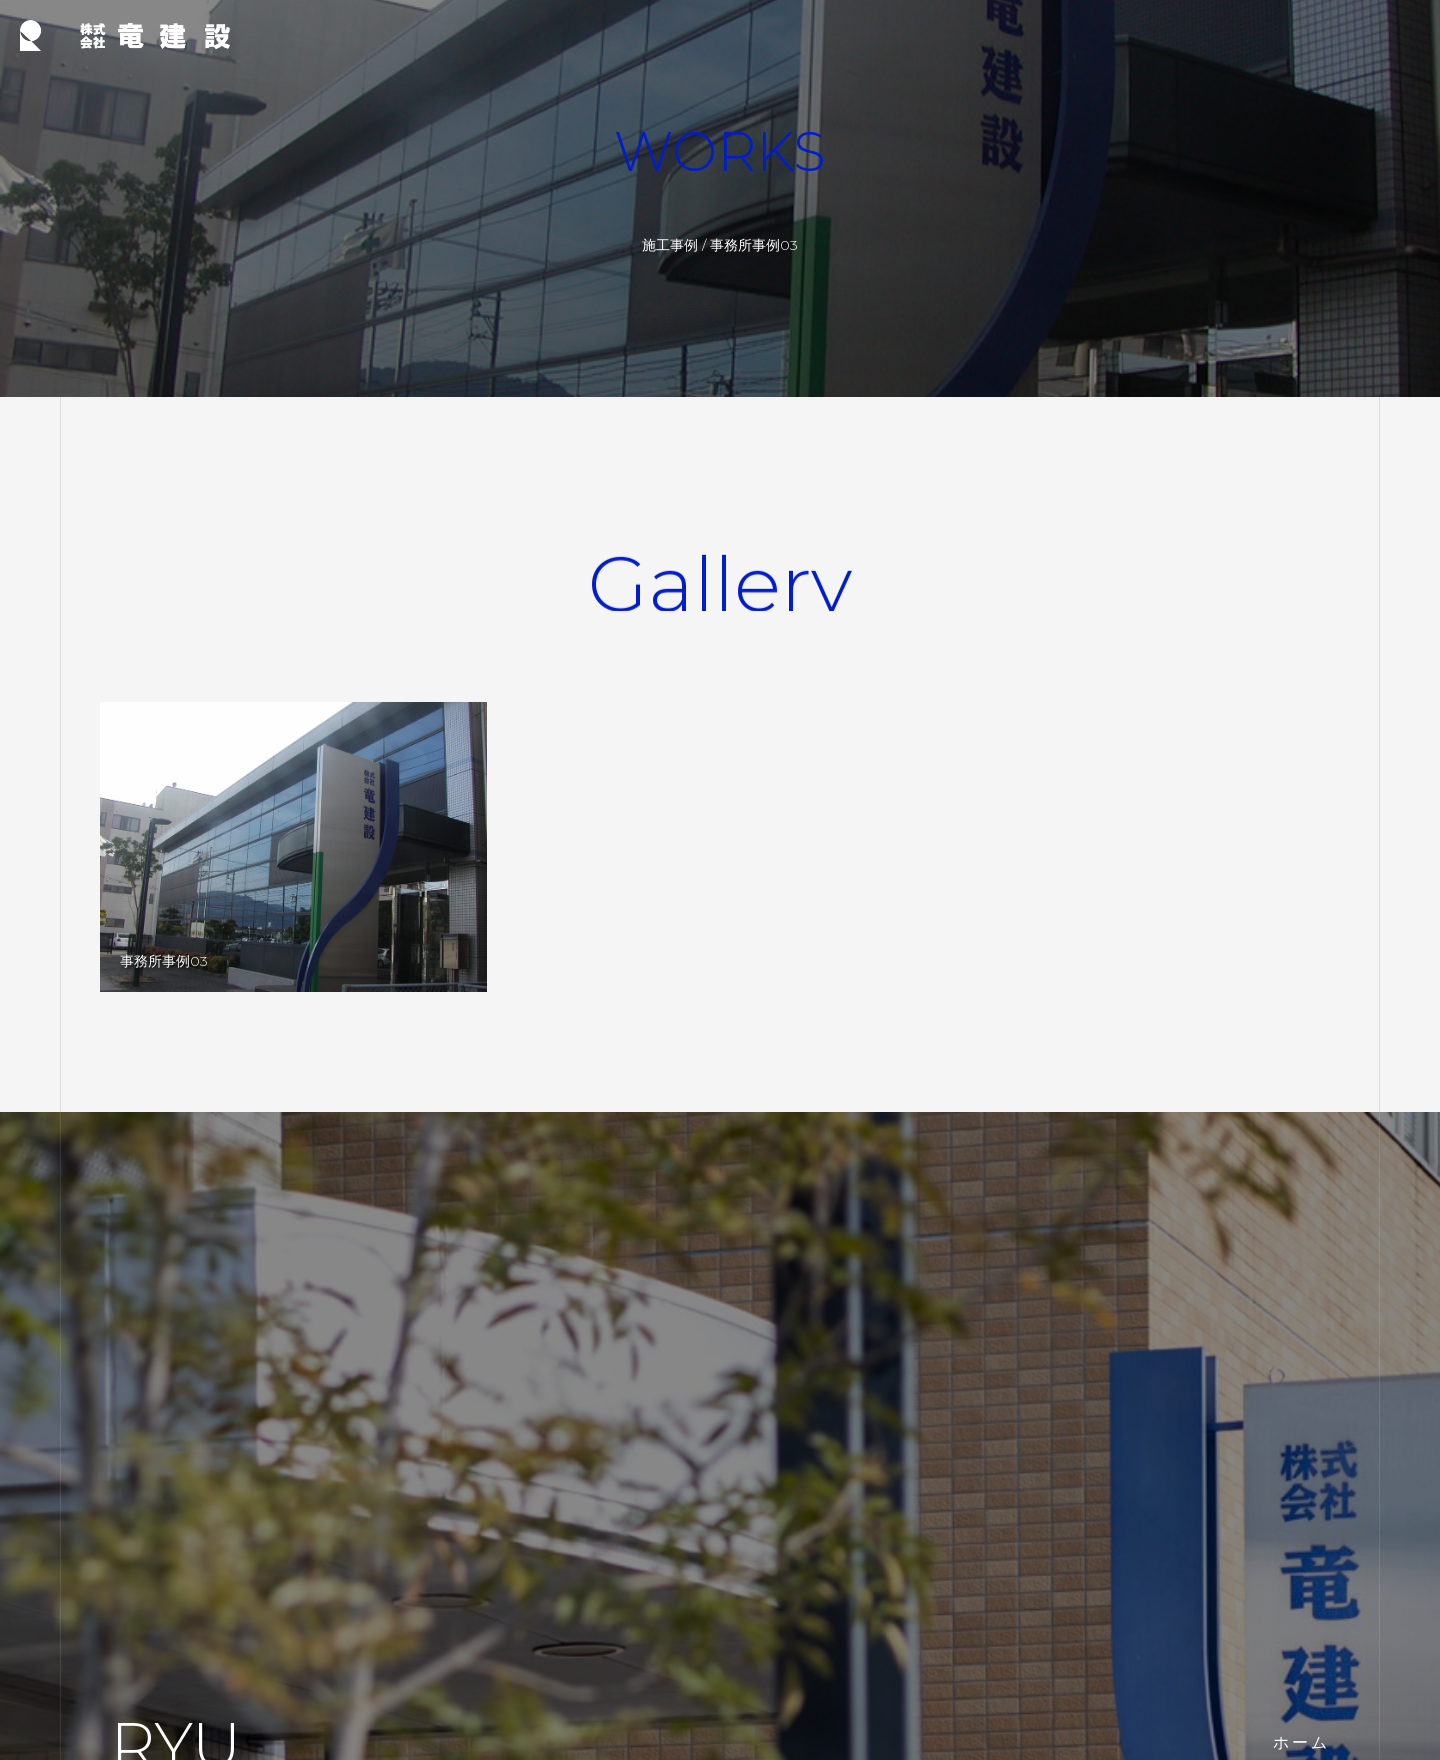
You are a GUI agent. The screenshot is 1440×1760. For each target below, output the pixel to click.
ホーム (1301, 1742)
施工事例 (670, 245)
